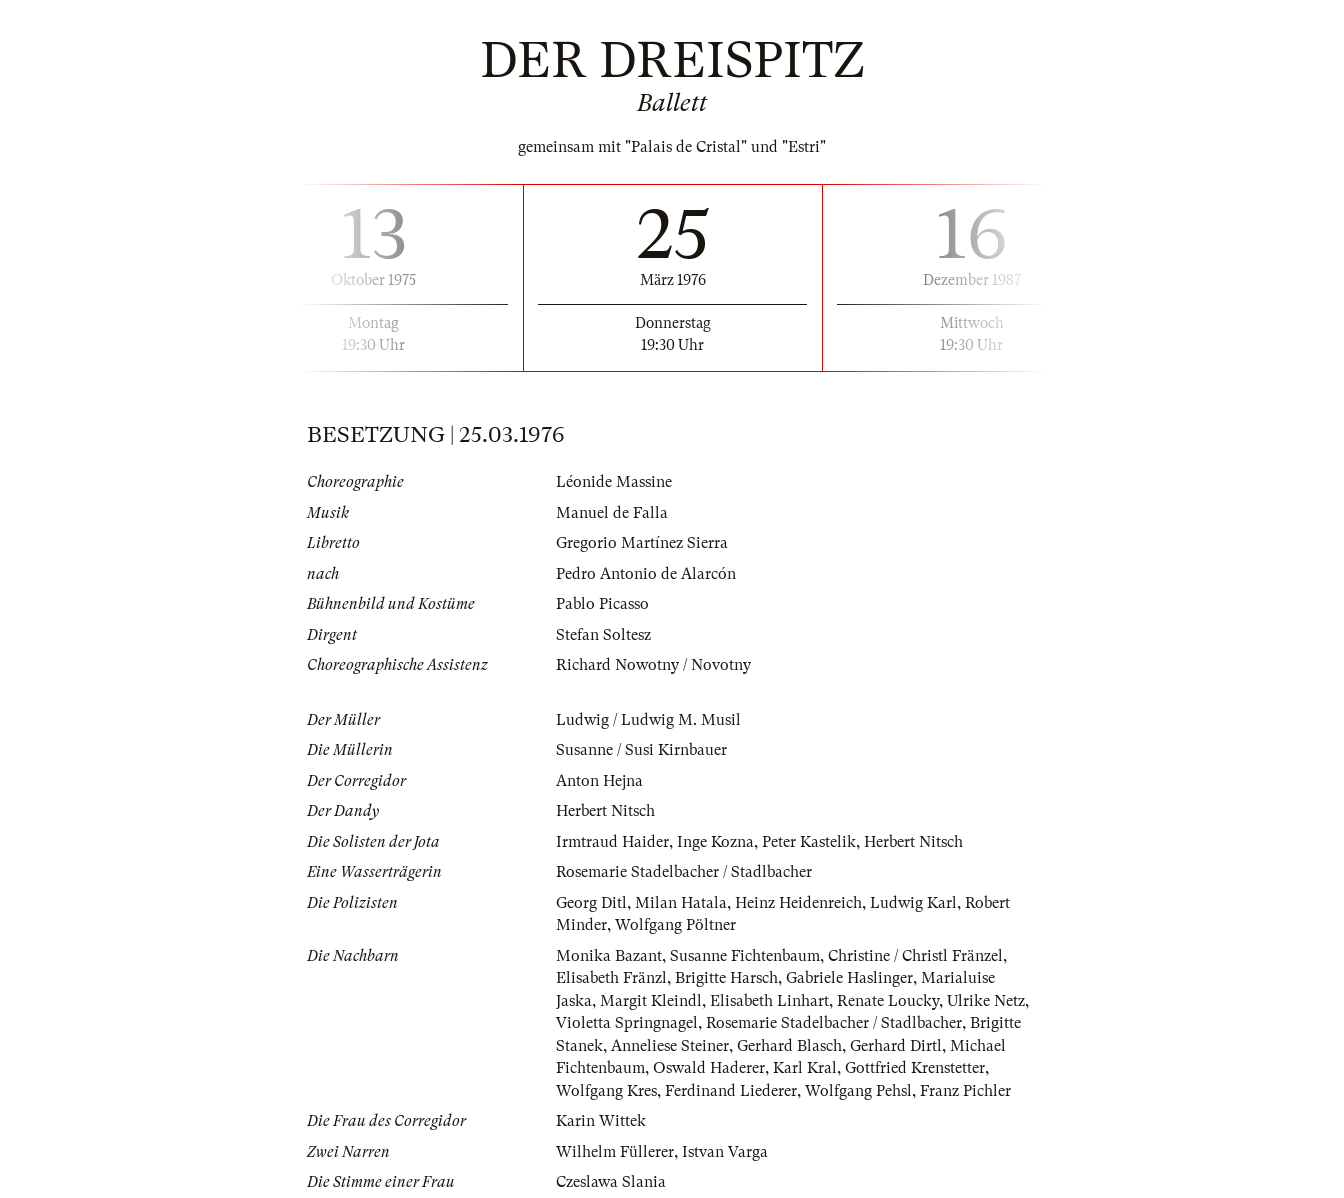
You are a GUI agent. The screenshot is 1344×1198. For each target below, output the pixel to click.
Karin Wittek (601, 1121)
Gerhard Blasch (789, 1046)
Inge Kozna (715, 842)
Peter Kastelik (809, 842)
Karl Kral (805, 1068)
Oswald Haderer (709, 1068)
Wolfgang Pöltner (675, 925)
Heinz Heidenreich (798, 903)
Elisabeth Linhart (769, 1001)
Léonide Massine (614, 482)
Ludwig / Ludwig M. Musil (648, 720)
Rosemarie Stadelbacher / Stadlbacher (684, 872)
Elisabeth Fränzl (611, 978)
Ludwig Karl (913, 903)
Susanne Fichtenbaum (745, 956)
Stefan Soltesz (603, 635)
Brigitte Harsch (726, 978)
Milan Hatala (681, 903)
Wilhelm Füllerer (615, 1152)
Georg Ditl (591, 903)
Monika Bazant (609, 956)
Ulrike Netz (986, 1001)
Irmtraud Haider (612, 842)
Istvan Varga (725, 1152)
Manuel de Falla (612, 513)
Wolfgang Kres (606, 1091)
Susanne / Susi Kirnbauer (641, 750)
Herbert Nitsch (605, 811)
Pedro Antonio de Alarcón (646, 574)
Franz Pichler (965, 1091)
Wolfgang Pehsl (858, 1091)
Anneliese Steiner (670, 1046)
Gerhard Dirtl (896, 1046)
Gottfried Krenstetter (915, 1068)
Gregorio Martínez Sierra (642, 543)
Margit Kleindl (651, 1001)
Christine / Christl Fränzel (915, 956)
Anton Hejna (599, 781)
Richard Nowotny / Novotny (653, 665)
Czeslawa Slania (611, 1182)
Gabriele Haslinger (849, 978)
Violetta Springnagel (627, 1023)
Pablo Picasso (602, 604)
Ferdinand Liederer (731, 1091)
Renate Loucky (888, 1001)
